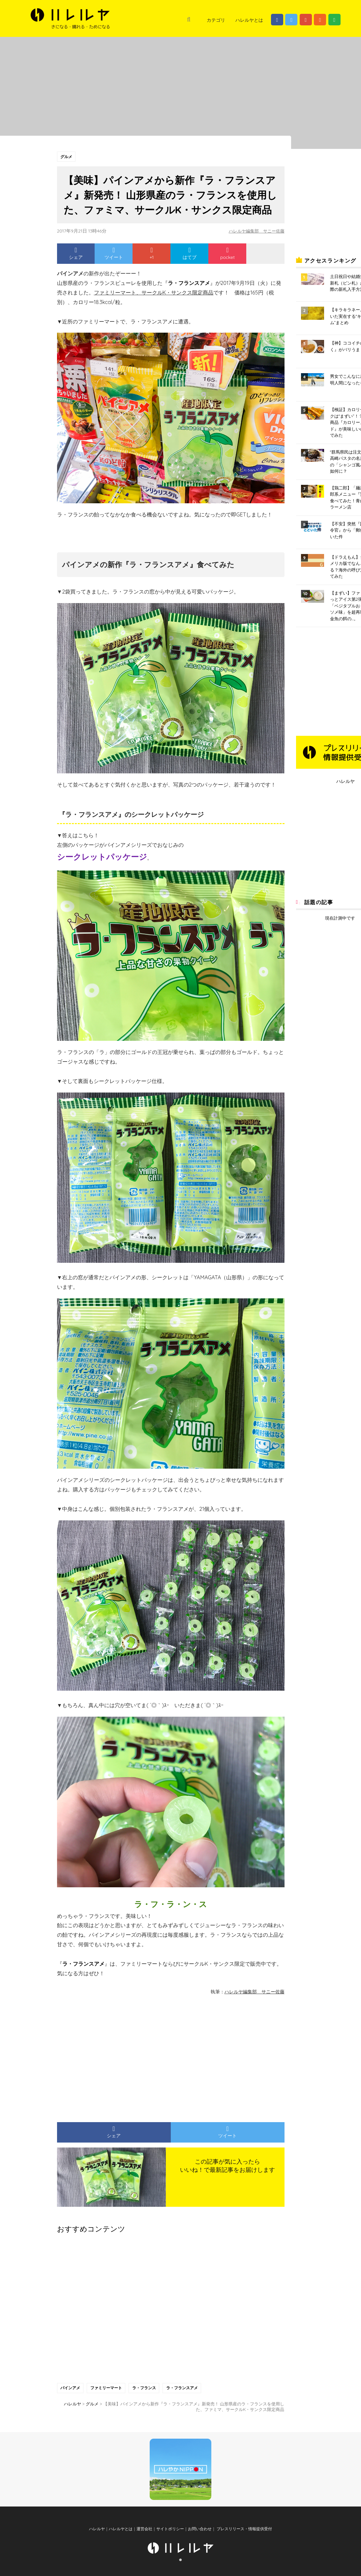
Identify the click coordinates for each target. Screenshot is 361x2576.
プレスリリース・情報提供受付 (244, 2534)
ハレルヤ (345, 781)
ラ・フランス (145, 2388)
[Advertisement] (110, 2056)
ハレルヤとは (249, 20)
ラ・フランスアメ (183, 2388)
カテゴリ (216, 20)
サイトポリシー (170, 2534)
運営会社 (144, 2534)
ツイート (114, 254)
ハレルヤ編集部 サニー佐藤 (255, 231)
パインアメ (70, 2388)
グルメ (67, 156)
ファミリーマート (107, 2388)
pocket (227, 254)
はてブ (189, 254)
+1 (152, 254)
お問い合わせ (200, 2534)
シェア (76, 254)
